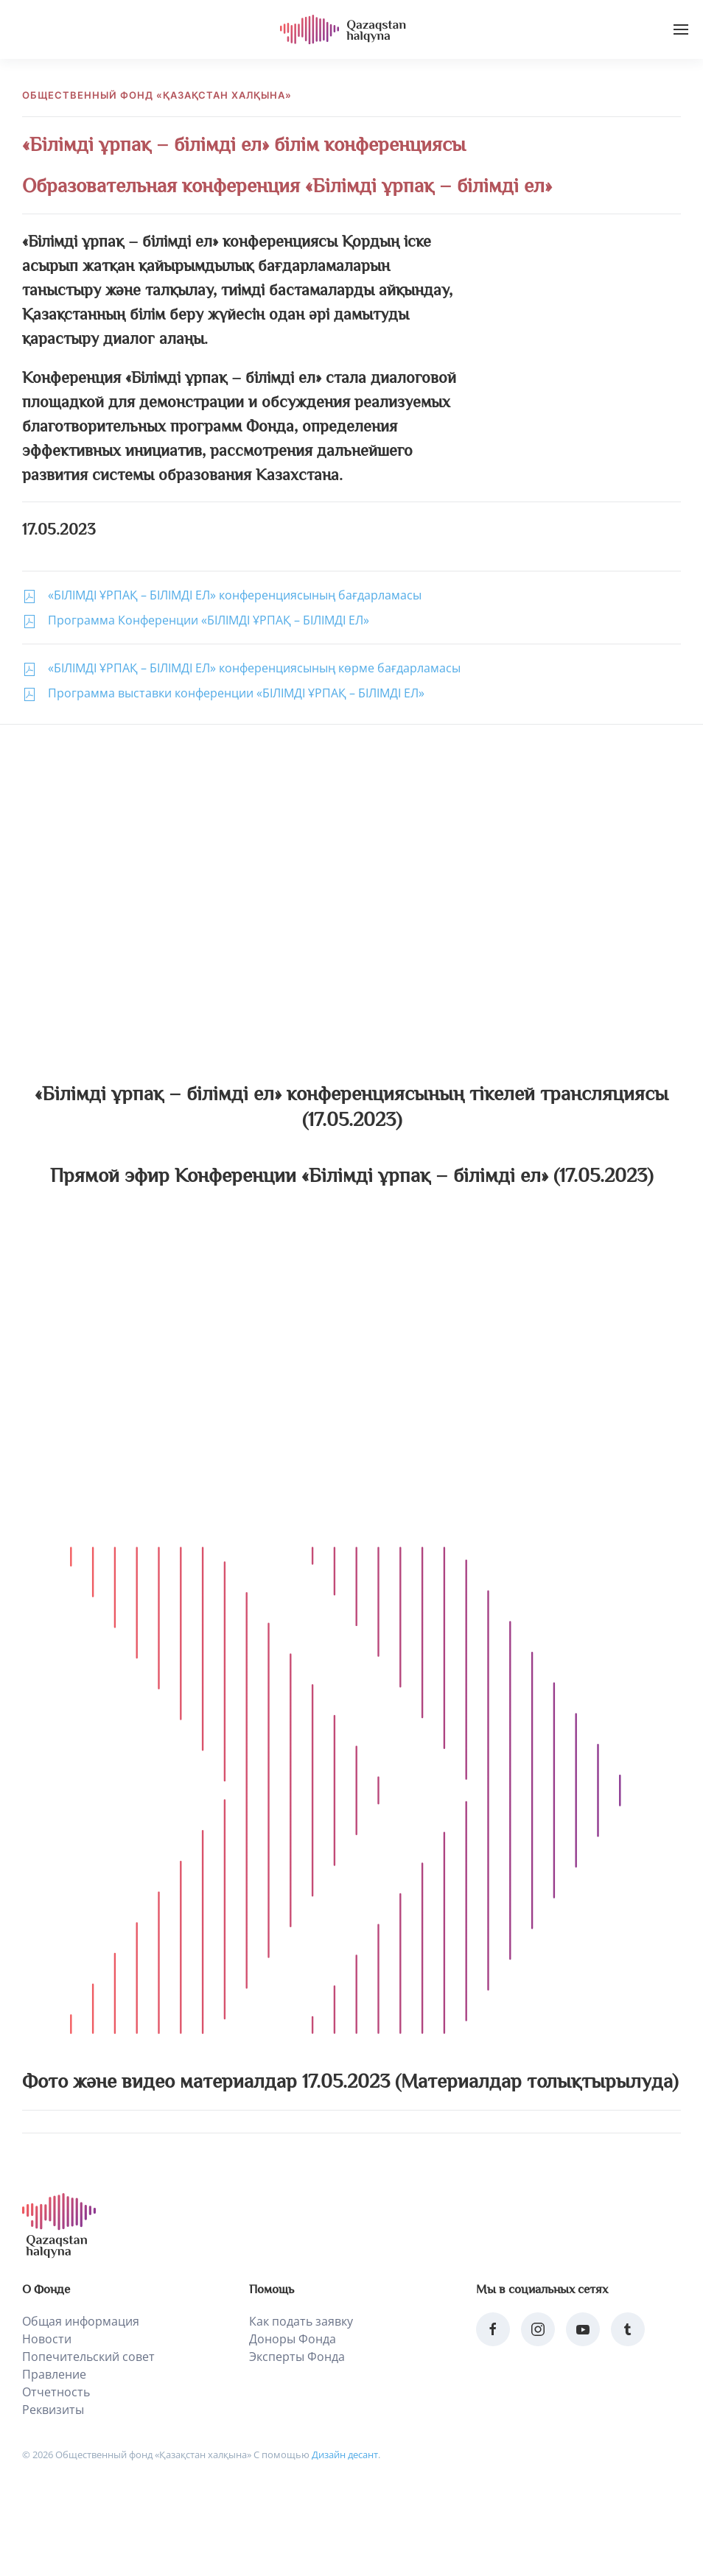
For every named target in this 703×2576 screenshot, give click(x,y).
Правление (54, 2374)
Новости (46, 2339)
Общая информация (80, 2321)
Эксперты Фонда (297, 2356)
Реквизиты (53, 2409)
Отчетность (56, 2392)
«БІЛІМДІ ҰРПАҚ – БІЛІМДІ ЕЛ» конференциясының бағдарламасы (235, 595)
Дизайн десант (345, 2454)
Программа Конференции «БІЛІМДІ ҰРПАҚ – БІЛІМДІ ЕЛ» (208, 620)
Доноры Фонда (292, 2339)
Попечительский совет (88, 2356)
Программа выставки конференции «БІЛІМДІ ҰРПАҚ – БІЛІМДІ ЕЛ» (236, 693)
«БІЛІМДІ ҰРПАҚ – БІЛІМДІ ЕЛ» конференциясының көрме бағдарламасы (254, 668)
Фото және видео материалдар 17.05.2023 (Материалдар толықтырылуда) (350, 2081)
